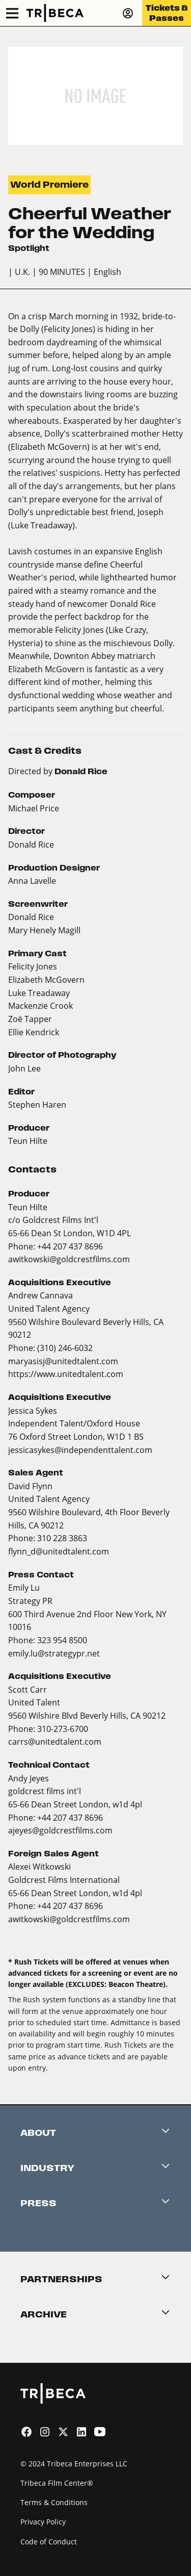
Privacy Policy (43, 2522)
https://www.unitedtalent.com (65, 1373)
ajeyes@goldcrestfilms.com (60, 1830)
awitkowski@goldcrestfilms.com (69, 1259)
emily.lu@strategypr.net (54, 1653)
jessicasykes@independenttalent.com (80, 1449)
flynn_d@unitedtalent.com (58, 1551)
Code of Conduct (48, 2541)
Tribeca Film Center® (56, 2483)
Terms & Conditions (54, 2502)
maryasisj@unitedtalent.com (63, 1361)
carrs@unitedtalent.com (54, 1741)
